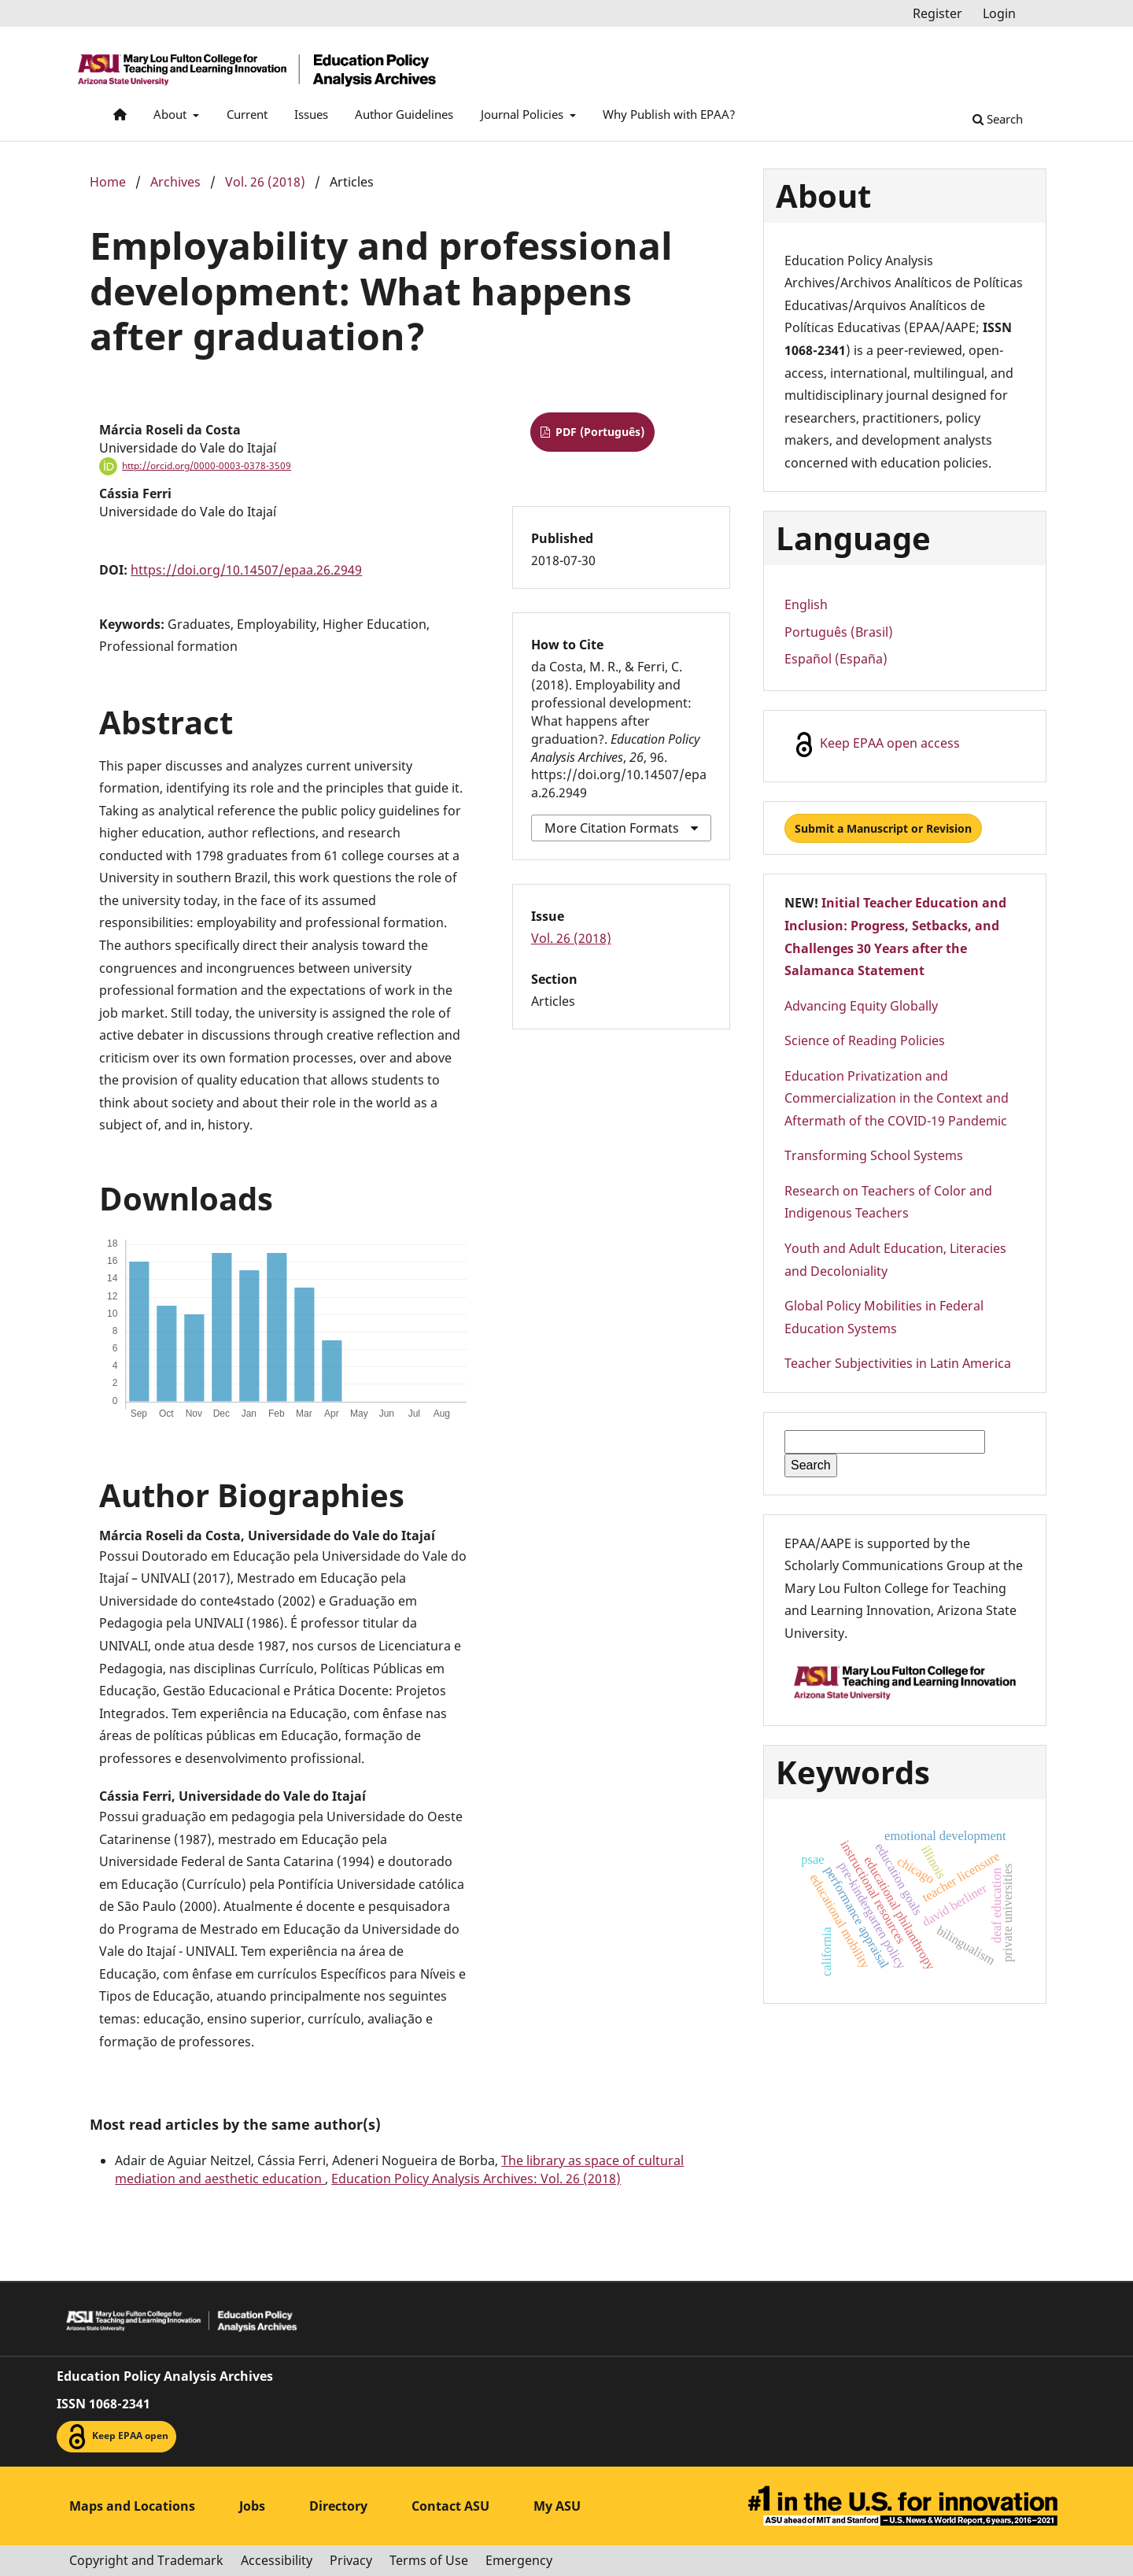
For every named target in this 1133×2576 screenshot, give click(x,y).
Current (247, 114)
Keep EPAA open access (876, 744)
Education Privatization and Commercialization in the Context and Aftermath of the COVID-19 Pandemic (896, 1098)
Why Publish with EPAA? (669, 114)
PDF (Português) (598, 431)
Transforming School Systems (873, 1155)
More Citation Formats (611, 828)
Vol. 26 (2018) (265, 181)
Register (937, 13)
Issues (311, 114)
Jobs (252, 2506)
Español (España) (836, 658)
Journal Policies (523, 114)
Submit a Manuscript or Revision (883, 828)
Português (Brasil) (838, 632)
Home (108, 181)
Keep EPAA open (116, 2436)
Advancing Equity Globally (861, 1006)
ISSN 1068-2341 (103, 2403)
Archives (175, 181)
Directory (338, 2506)
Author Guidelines (404, 114)
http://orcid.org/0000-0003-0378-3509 (206, 465)
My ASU (557, 2506)
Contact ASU (450, 2506)
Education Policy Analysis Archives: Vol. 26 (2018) (476, 2178)
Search (997, 119)
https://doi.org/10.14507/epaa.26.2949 (246, 569)
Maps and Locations (132, 2506)
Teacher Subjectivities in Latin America (897, 1363)
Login (999, 13)
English (806, 604)
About (171, 114)
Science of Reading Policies (864, 1040)
